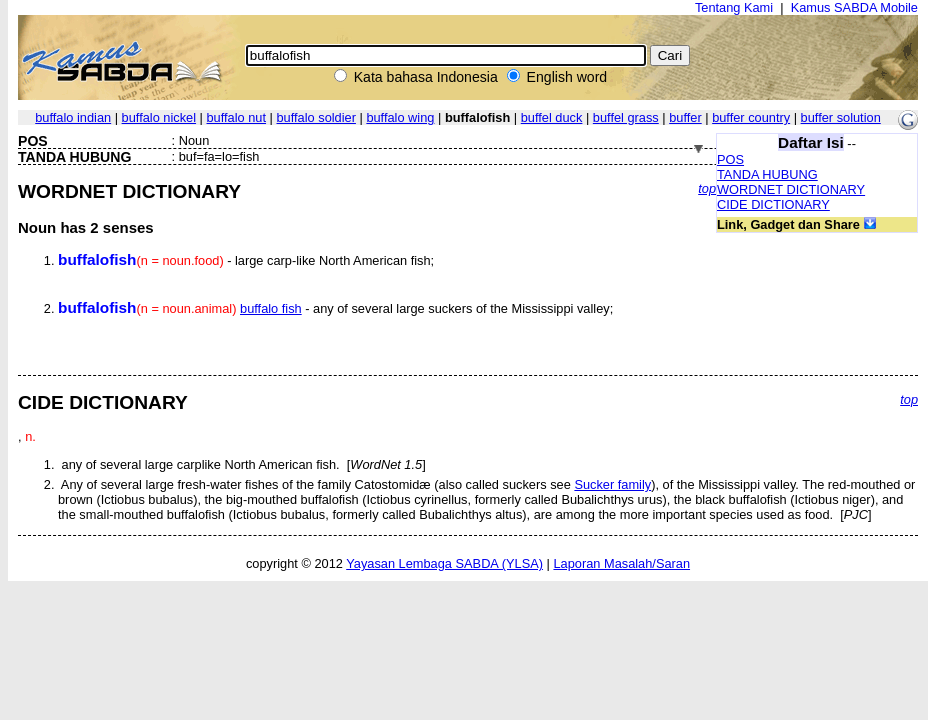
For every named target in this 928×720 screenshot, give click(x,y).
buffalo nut (237, 117)
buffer (685, 117)
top (707, 188)
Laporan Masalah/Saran (621, 563)
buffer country (751, 117)
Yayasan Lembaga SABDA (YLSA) (444, 563)
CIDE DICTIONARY (773, 204)
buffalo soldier (315, 117)
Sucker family (612, 484)
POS (730, 159)
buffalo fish (271, 308)
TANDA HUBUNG (767, 174)
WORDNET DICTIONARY (791, 189)
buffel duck (552, 117)
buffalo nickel (159, 117)
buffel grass (626, 117)
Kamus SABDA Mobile (854, 7)
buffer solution (841, 117)
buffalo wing (400, 117)
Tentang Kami (734, 7)
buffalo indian (73, 117)
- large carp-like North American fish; (246, 260)
